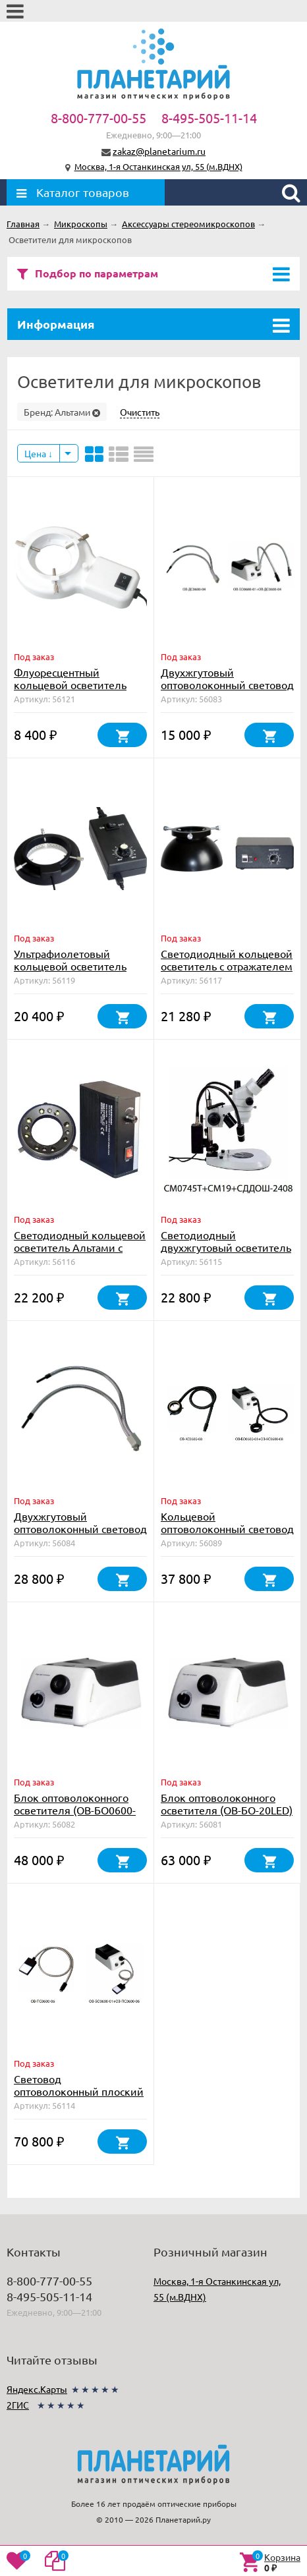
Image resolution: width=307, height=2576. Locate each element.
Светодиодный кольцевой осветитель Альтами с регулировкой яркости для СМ (80, 1253)
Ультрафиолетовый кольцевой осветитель (70, 959)
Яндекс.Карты (37, 2389)
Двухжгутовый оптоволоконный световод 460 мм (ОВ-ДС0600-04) (227, 684)
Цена (38, 453)
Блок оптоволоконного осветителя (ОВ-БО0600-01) (75, 1810)
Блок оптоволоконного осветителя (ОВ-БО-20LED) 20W (227, 1810)
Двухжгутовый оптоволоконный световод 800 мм (80, 1528)
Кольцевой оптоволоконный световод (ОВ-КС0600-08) (227, 1528)
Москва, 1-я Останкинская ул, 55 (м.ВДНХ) (158, 166)
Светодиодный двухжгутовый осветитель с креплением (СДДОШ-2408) (226, 1253)
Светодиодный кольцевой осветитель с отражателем (227, 959)
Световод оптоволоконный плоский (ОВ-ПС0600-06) (79, 2091)
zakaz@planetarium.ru (159, 151)
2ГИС (18, 2405)
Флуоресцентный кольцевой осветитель (70, 678)
